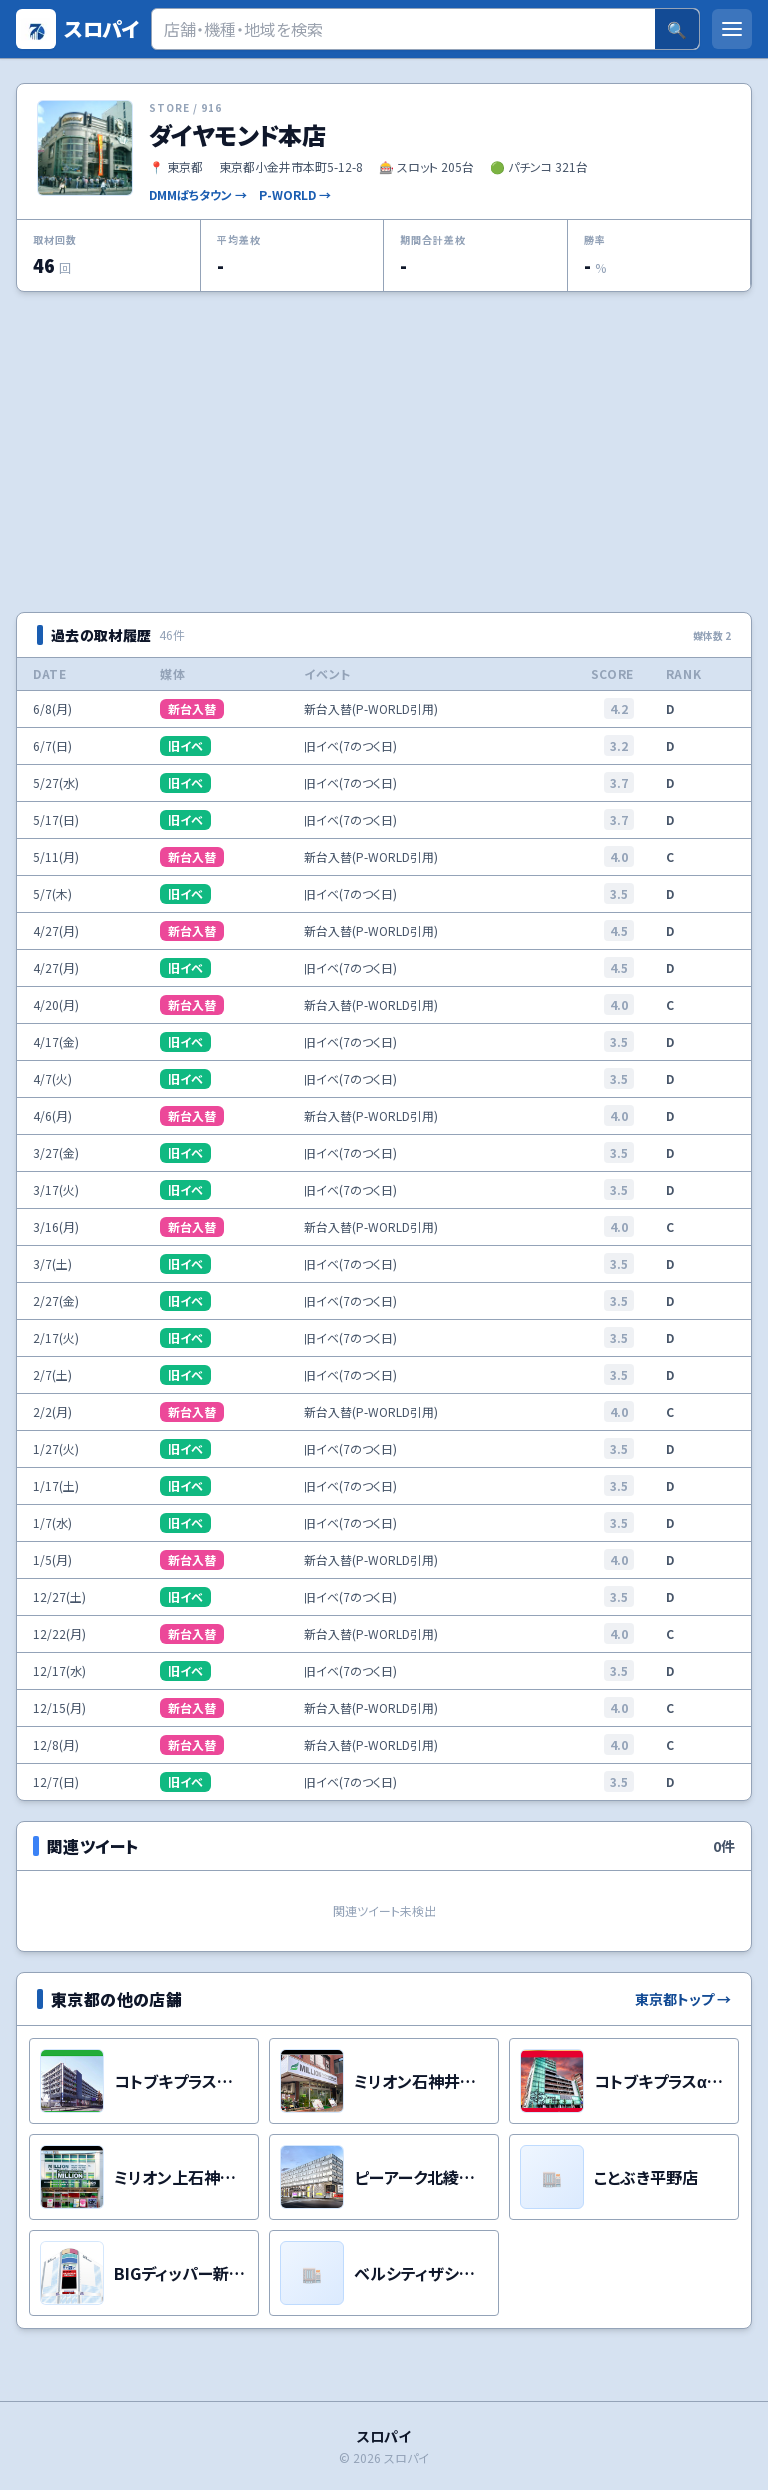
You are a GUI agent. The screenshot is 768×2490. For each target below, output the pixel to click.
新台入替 (192, 708)
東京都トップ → (683, 1999)
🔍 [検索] (677, 29)
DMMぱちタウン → (198, 195)
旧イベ (185, 745)
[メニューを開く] (732, 29)
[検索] (403, 29)
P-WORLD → (295, 195)
